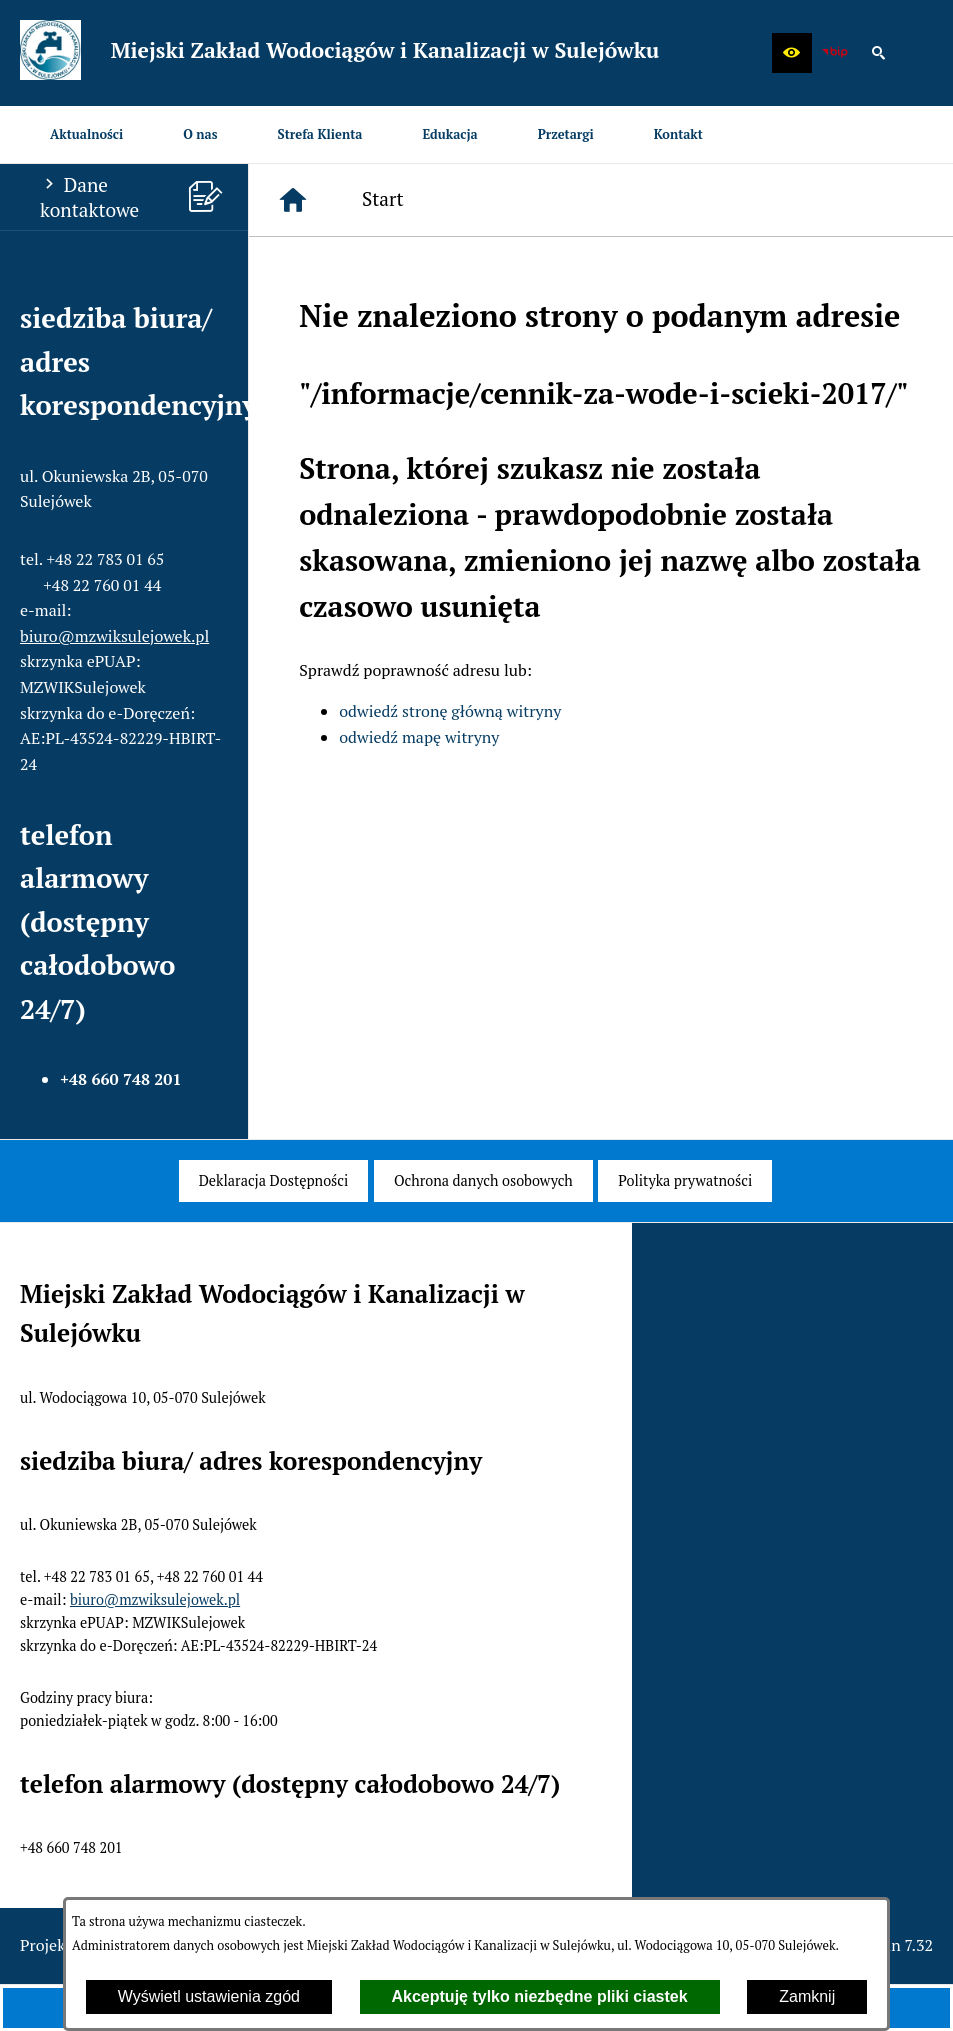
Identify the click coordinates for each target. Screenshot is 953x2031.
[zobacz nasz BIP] (835, 53)
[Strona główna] (293, 200)
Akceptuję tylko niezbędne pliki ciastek (540, 1996)
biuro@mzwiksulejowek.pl (114, 636)
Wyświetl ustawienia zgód (209, 1996)
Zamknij (807, 1996)
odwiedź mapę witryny (419, 737)
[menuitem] (86, 134)
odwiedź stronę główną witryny (450, 711)
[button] (792, 53)
